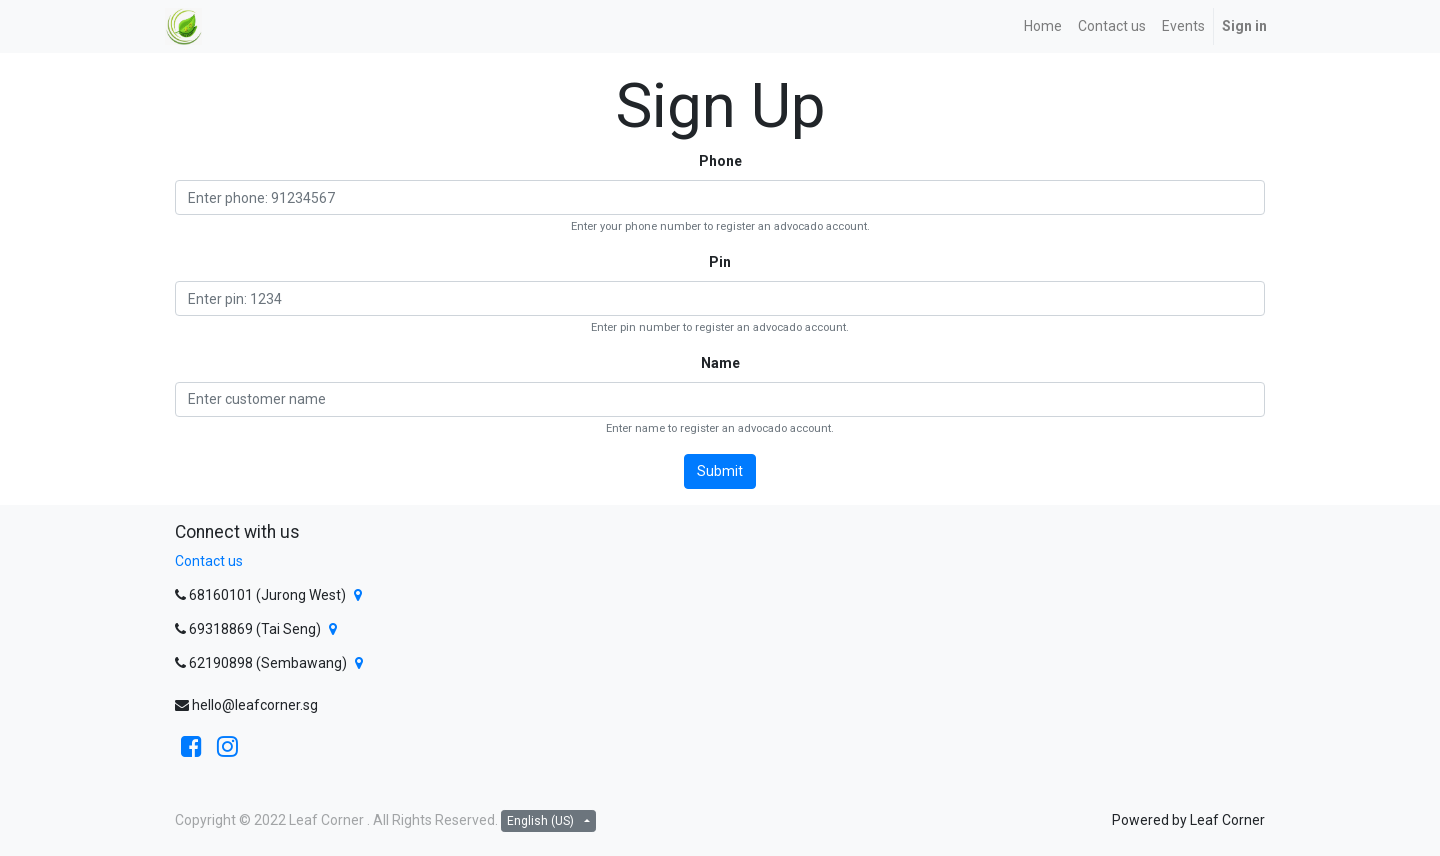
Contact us (209, 561)
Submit (720, 471)
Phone (720, 161)
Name (720, 363)
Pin (720, 262)
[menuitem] (1043, 26)
